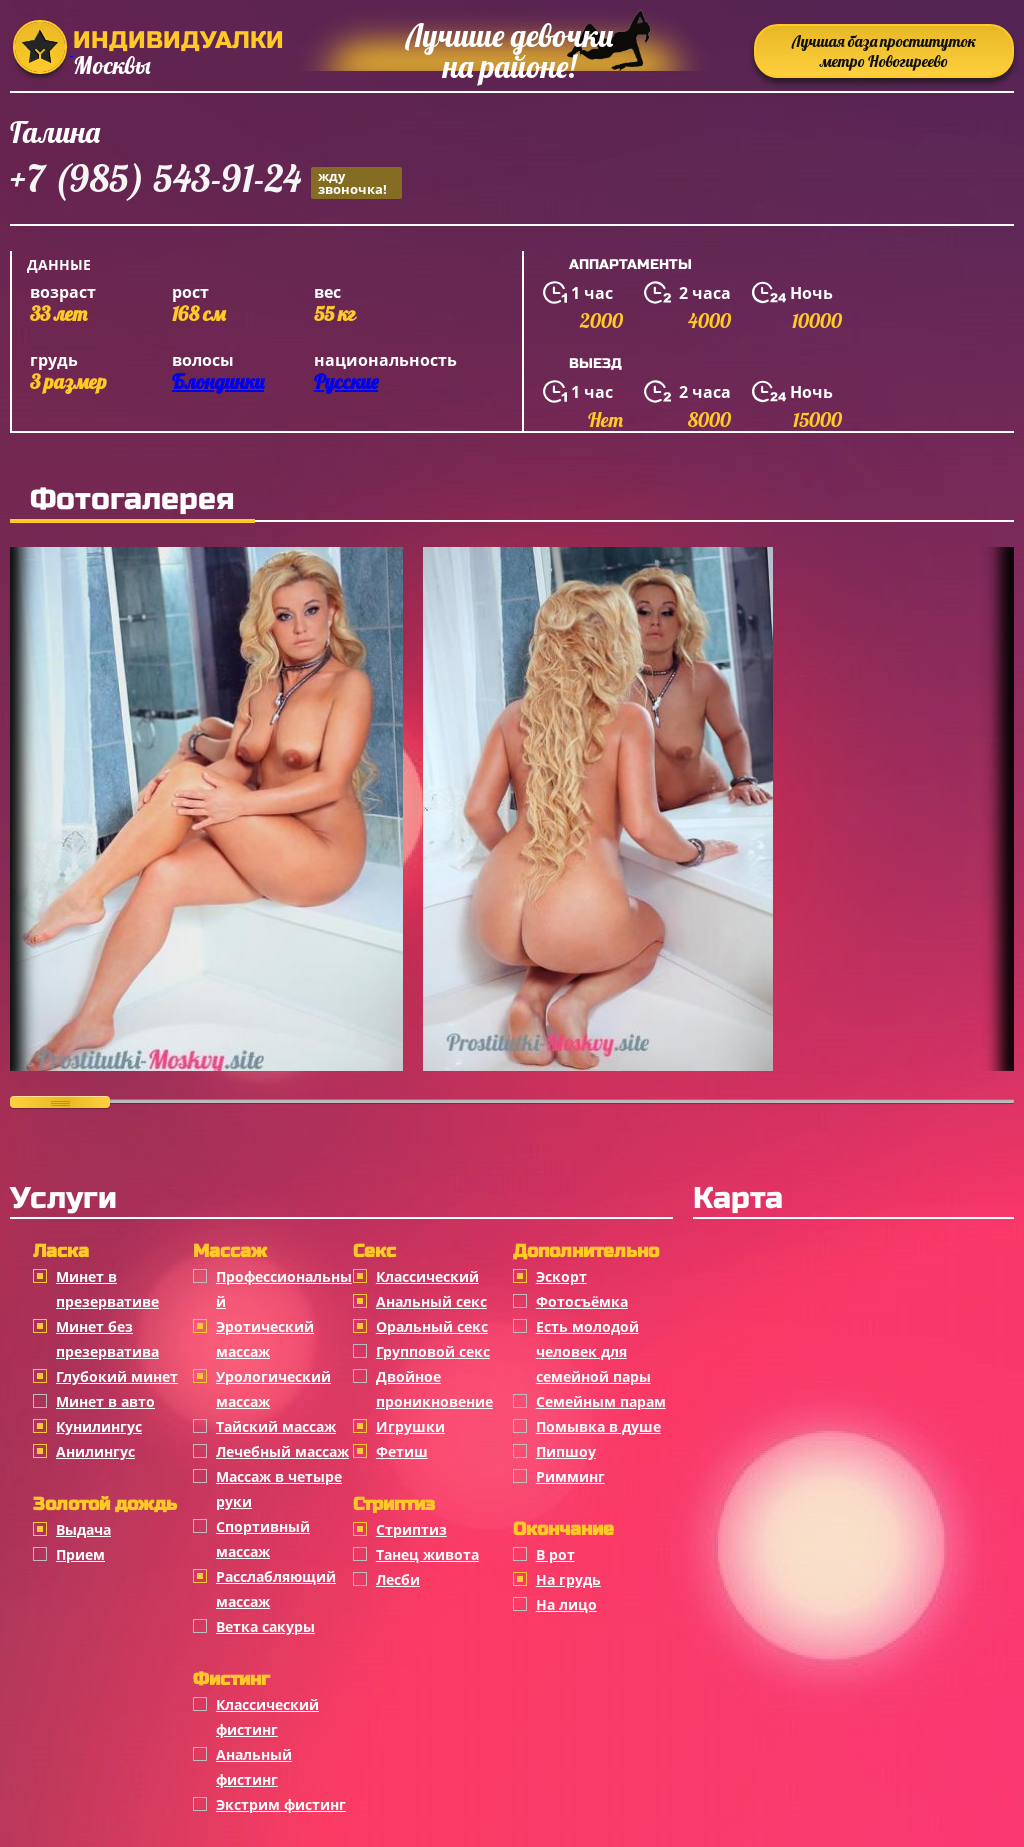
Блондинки (218, 381)
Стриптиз (411, 1529)
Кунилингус (99, 1426)
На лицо (566, 1604)
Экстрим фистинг (281, 1804)
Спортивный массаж (263, 1539)
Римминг (570, 1476)
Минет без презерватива (107, 1339)
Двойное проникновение (434, 1389)
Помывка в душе (598, 1426)
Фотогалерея (132, 499)
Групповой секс (433, 1351)
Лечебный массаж (282, 1451)
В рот (555, 1554)
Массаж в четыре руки (279, 1489)
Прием (80, 1554)
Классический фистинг (267, 1717)
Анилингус (95, 1451)
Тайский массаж (276, 1426)
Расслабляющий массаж (276, 1589)
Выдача (83, 1529)
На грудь (568, 1579)
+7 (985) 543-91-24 (206, 181)
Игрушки (410, 1426)
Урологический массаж (273, 1389)
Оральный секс (432, 1326)
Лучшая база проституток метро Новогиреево (884, 51)
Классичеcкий (427, 1276)
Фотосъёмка (582, 1301)
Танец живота (427, 1554)
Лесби (398, 1579)
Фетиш (402, 1451)
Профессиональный (284, 1289)
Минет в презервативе (107, 1289)
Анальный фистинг (254, 1767)
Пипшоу (566, 1451)
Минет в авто (105, 1401)
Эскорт (561, 1276)
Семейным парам (601, 1401)
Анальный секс (431, 1301)
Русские (346, 381)
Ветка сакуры (265, 1626)
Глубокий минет (117, 1376)
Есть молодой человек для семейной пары (593, 1351)
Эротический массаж (265, 1339)
